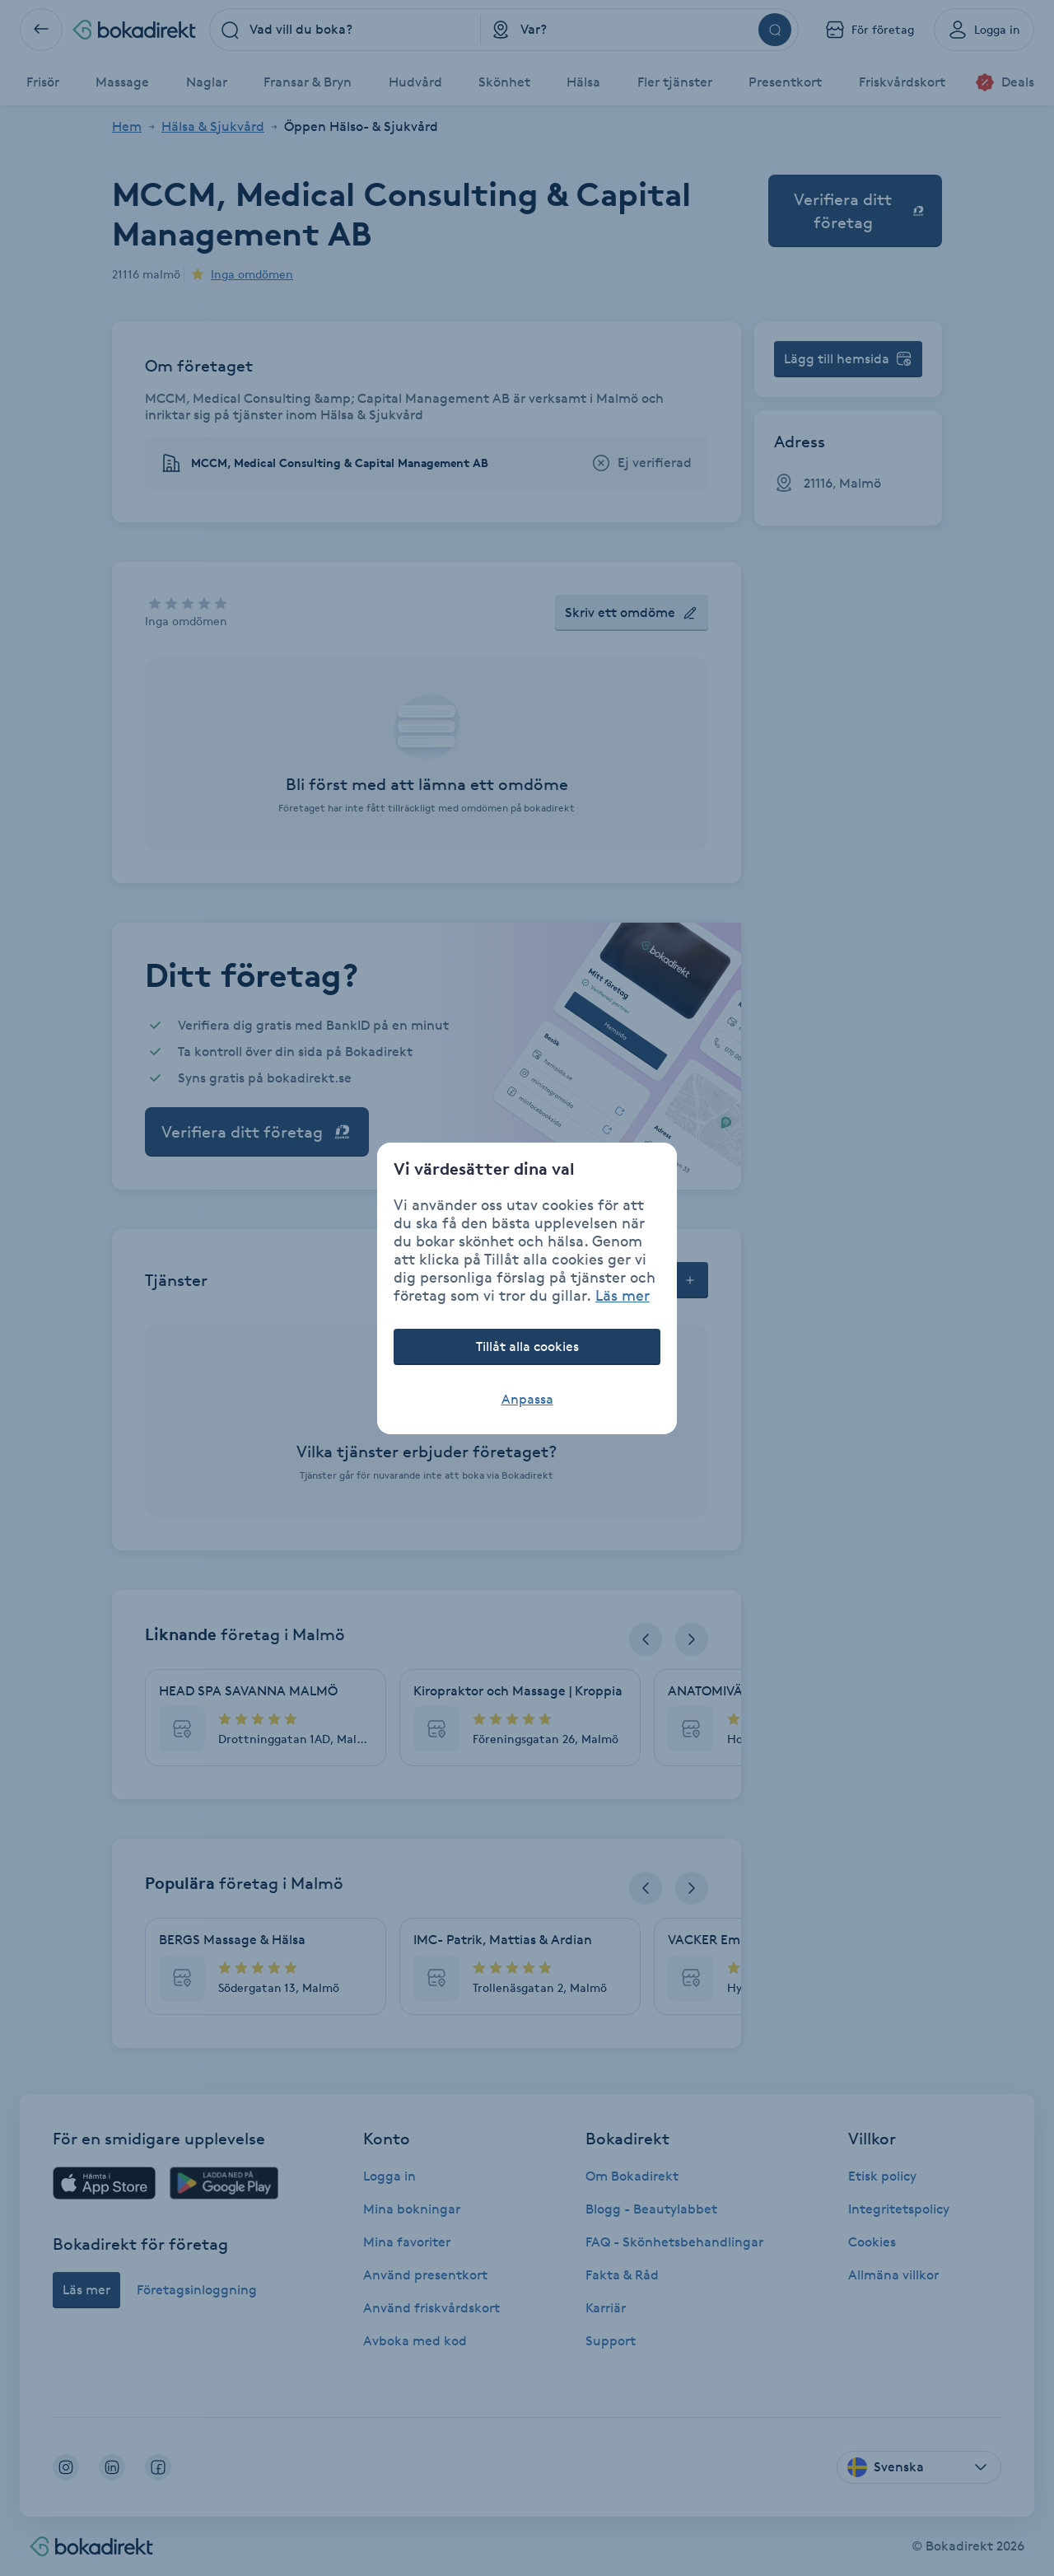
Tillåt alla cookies (527, 1346)
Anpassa (527, 1399)
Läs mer (622, 1295)
